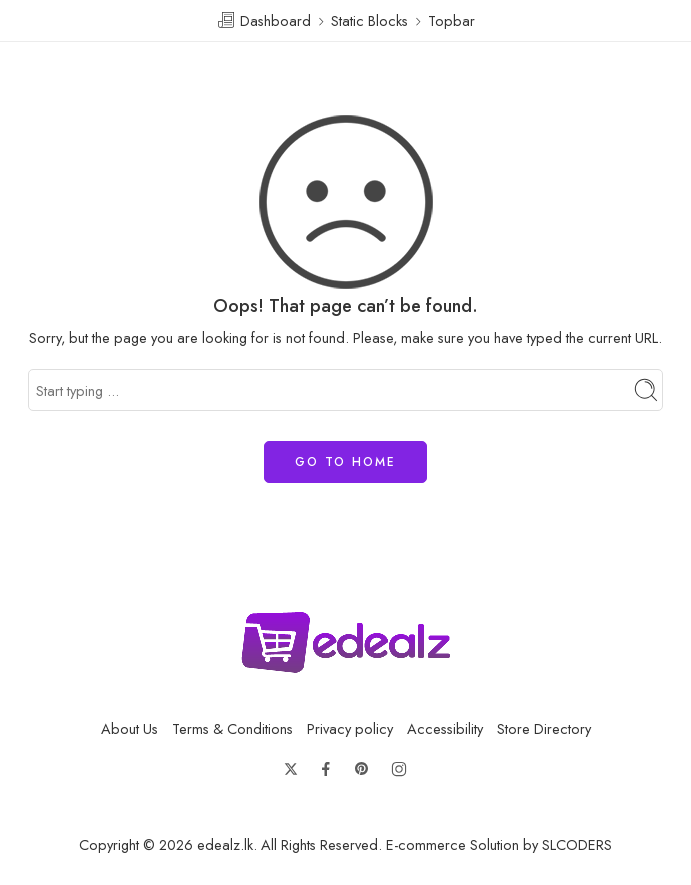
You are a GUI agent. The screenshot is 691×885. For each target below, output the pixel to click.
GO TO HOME (345, 462)
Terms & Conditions (232, 728)
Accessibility (445, 728)
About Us (129, 728)
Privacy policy (350, 728)
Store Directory (544, 728)
